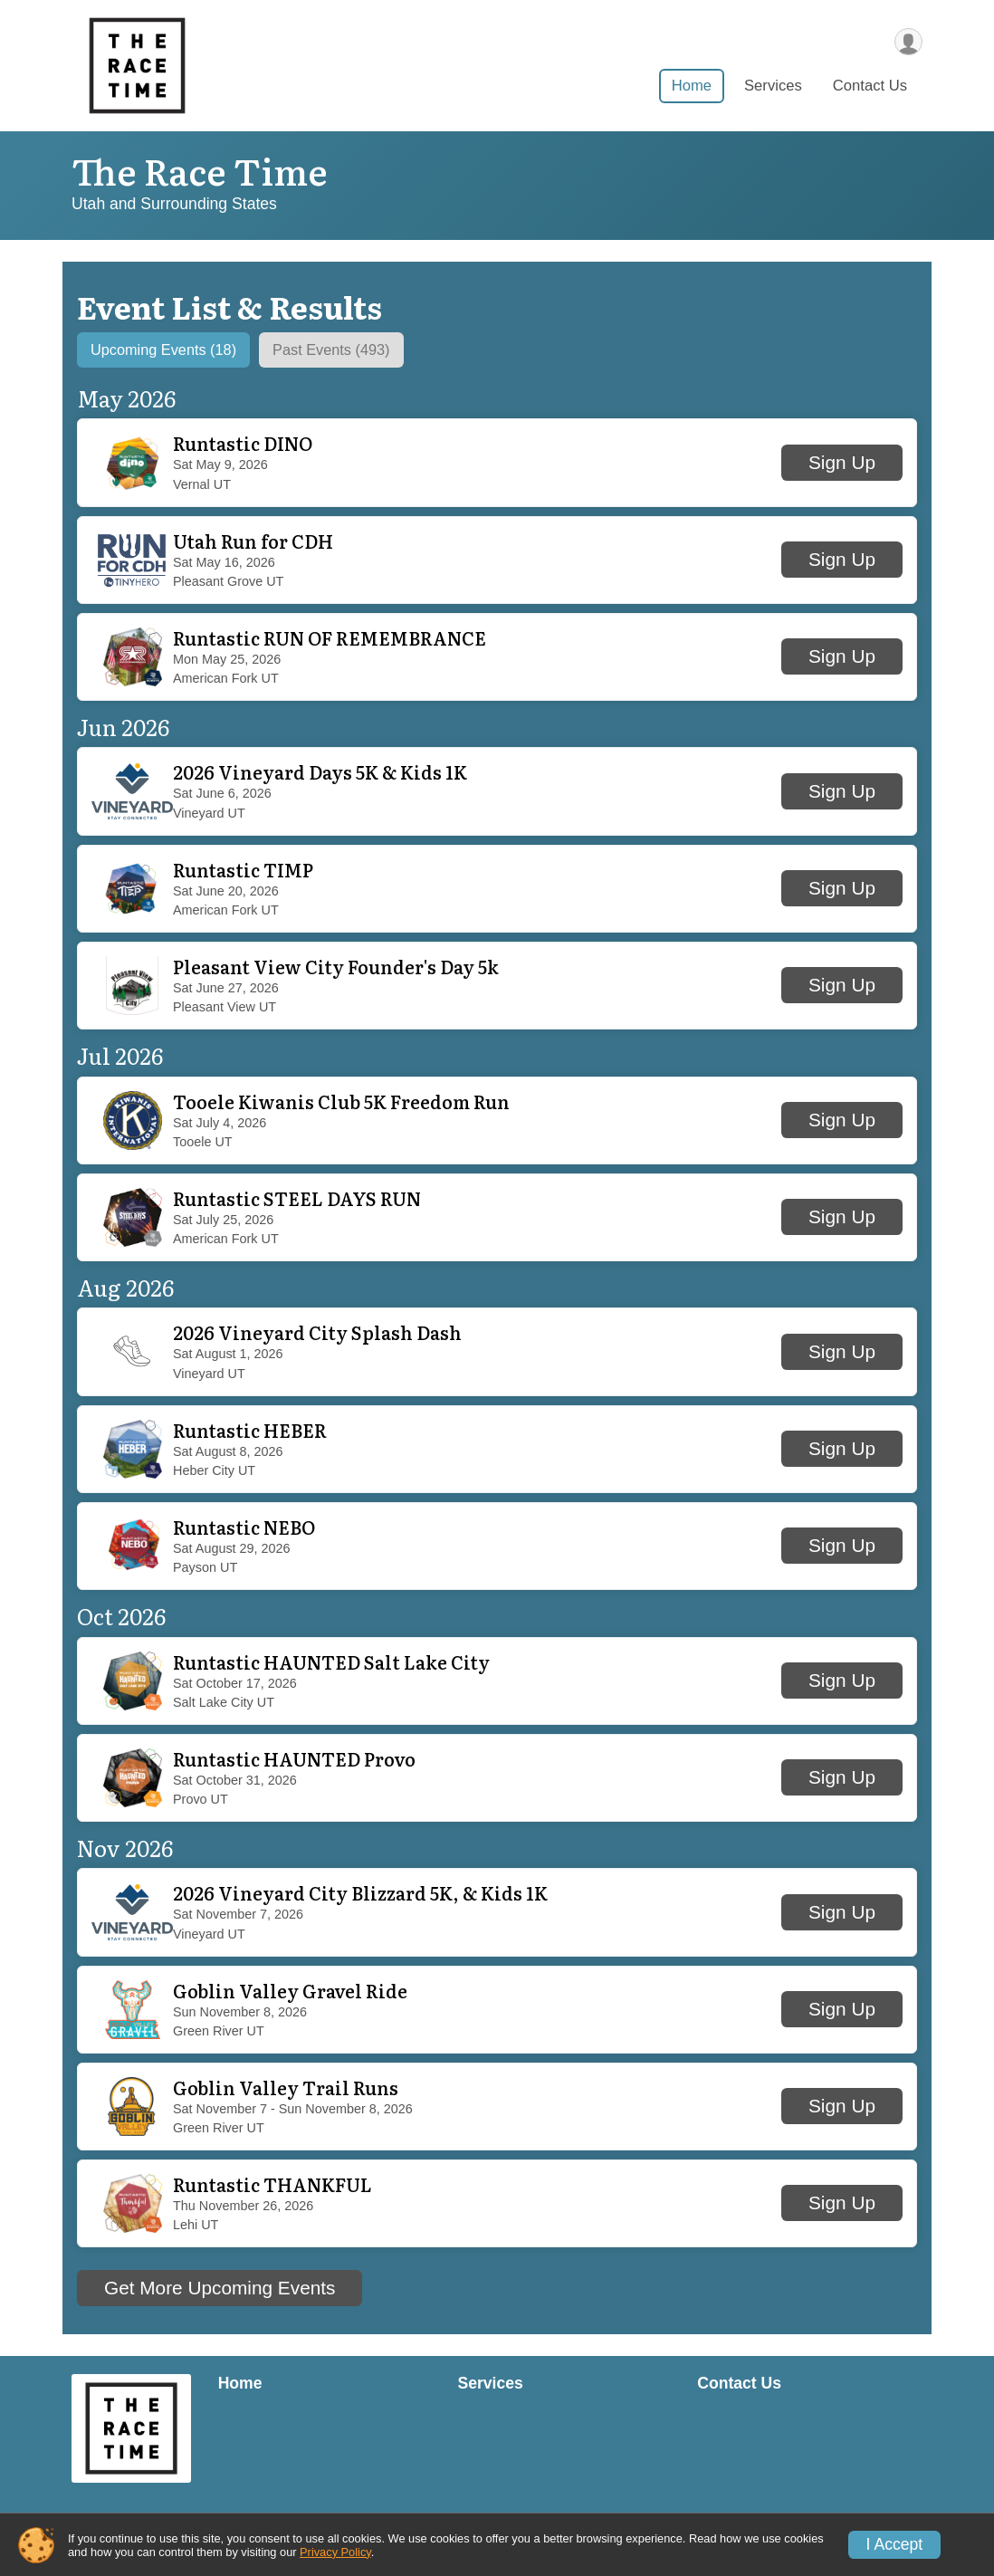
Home (692, 89)
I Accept (894, 2544)
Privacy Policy (335, 2552)
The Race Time (200, 169)
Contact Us (870, 89)
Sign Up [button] (841, 465)
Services (773, 89)
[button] (497, 466)
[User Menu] (905, 42)
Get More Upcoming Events (219, 2290)
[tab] (176, 351)
